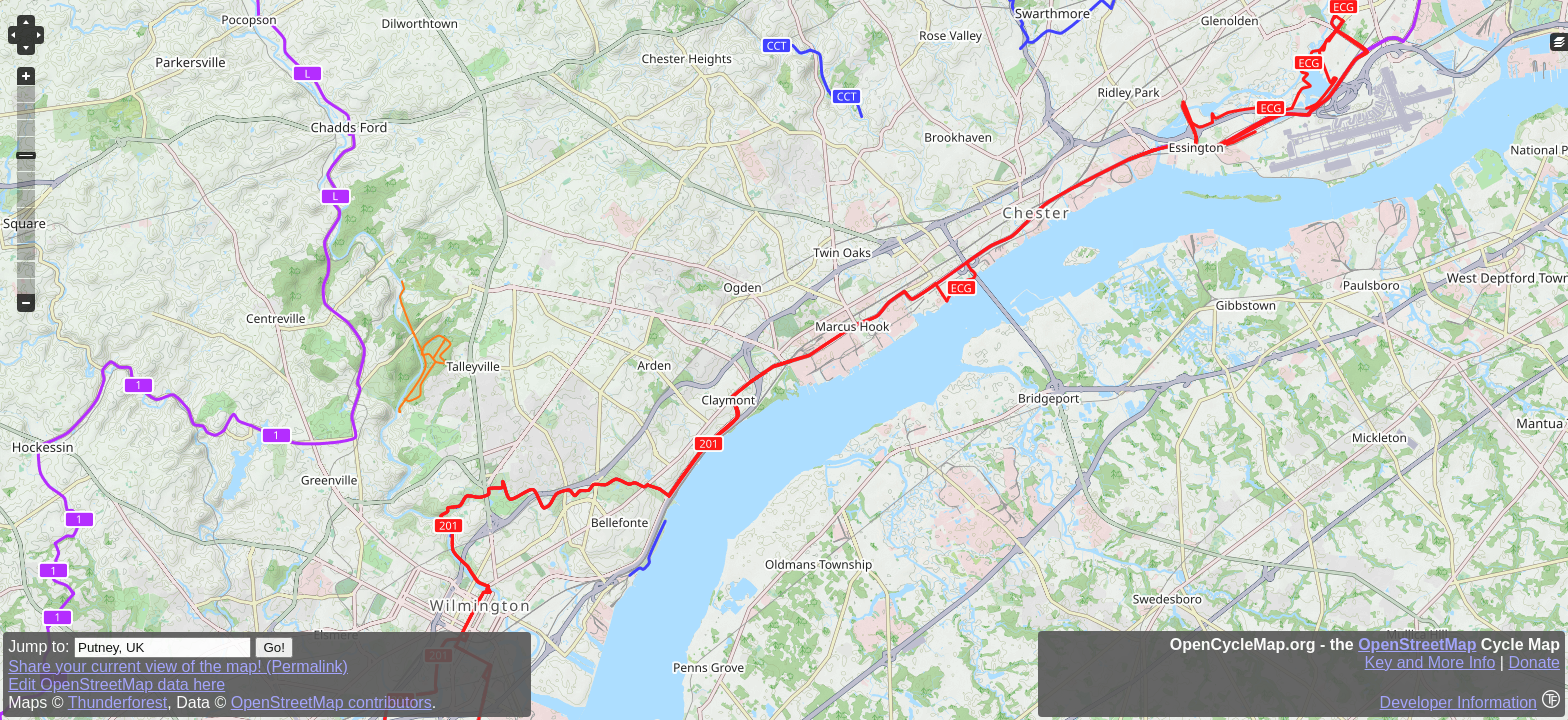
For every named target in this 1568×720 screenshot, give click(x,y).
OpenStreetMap (1417, 644)
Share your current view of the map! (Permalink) (178, 666)
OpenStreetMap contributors (331, 702)
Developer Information (1458, 702)
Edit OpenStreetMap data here (116, 684)
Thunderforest (118, 702)
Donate (1534, 662)
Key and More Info (1430, 662)
